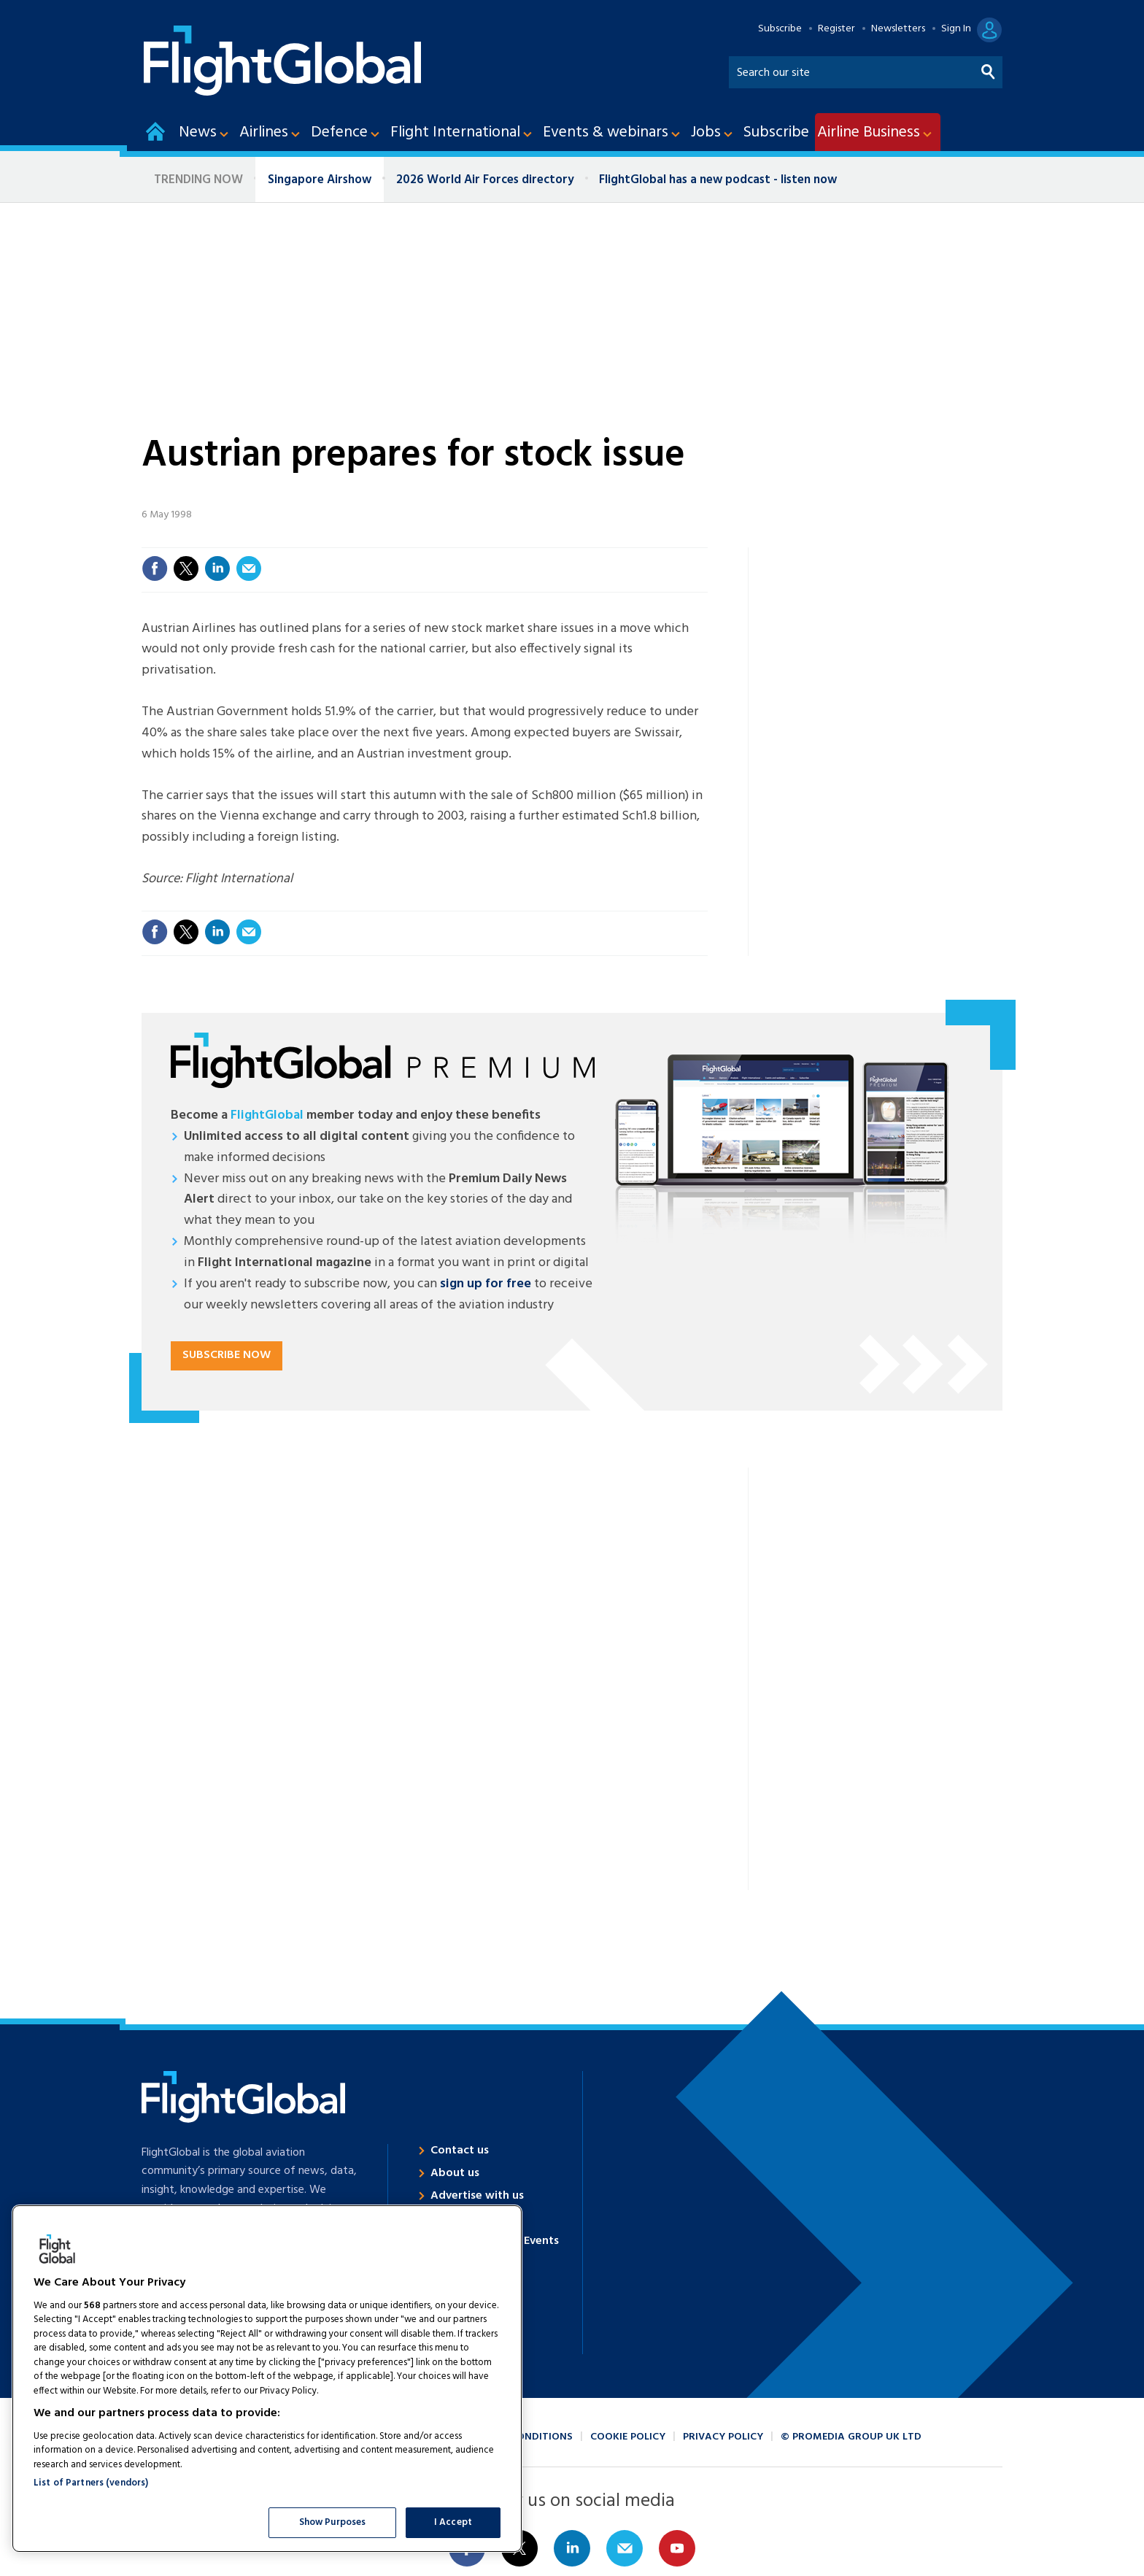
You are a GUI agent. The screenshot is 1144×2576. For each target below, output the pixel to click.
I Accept (453, 2522)
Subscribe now (226, 1355)
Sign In (956, 29)
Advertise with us (477, 2195)
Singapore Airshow (319, 180)
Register (836, 29)
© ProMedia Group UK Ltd (851, 2437)
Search (989, 69)
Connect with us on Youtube (677, 2548)
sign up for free (485, 1284)
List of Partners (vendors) (91, 2483)
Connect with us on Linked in (572, 2548)
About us (454, 2173)
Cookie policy (627, 2437)
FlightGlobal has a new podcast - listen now (718, 180)
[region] (267, 2379)
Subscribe (780, 29)
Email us (625, 2548)
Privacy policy (723, 2437)
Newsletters (898, 29)
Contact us (459, 2150)
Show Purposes (332, 2522)
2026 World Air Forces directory (485, 180)
